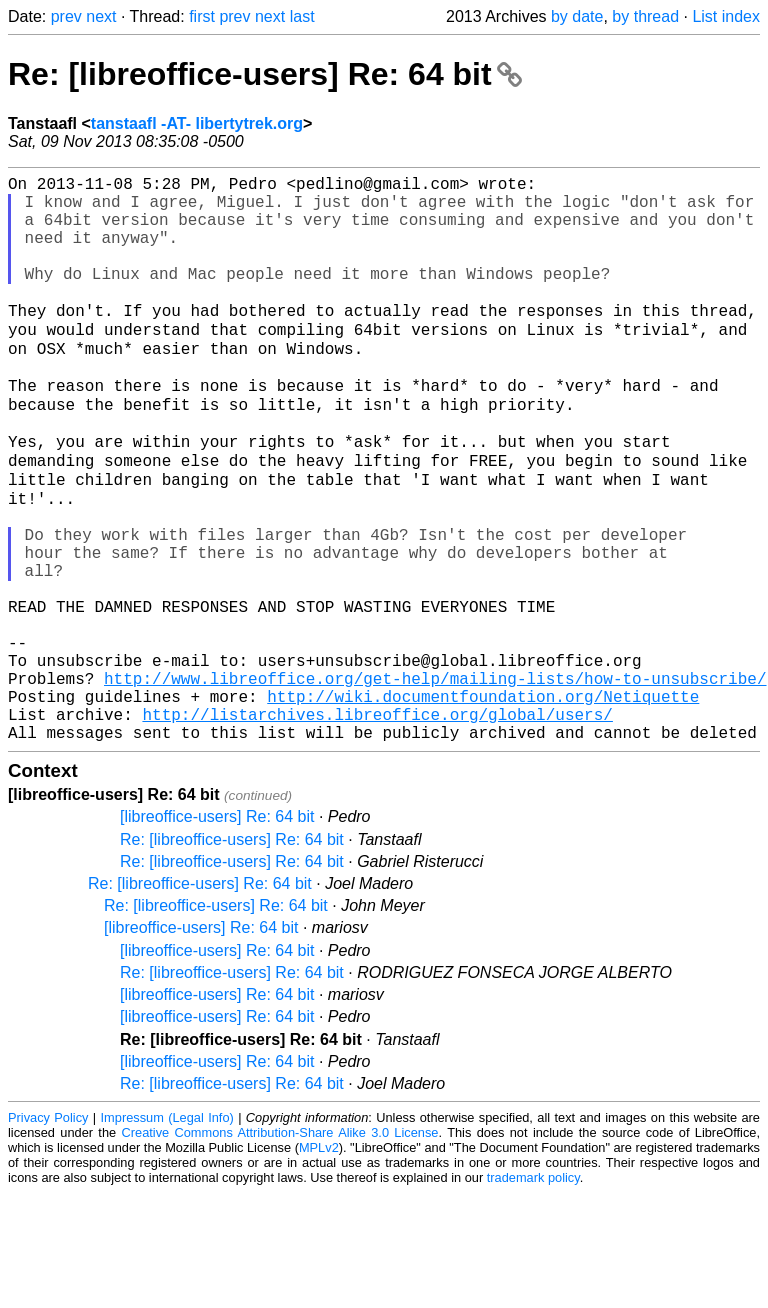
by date (577, 16)
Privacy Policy (48, 1232)
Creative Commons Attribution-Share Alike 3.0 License (280, 1247)
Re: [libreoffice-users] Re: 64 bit (265, 74)
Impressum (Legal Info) (167, 1232)
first (202, 16)
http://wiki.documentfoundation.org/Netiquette (483, 803)
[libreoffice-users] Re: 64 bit (217, 931)
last (302, 16)
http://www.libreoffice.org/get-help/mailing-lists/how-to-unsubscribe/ (435, 781)
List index (726, 16)
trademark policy (533, 1292)
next (101, 16)
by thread (645, 16)
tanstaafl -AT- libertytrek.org (197, 123)
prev (66, 16)
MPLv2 (319, 1262)
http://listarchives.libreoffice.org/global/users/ (377, 825)
